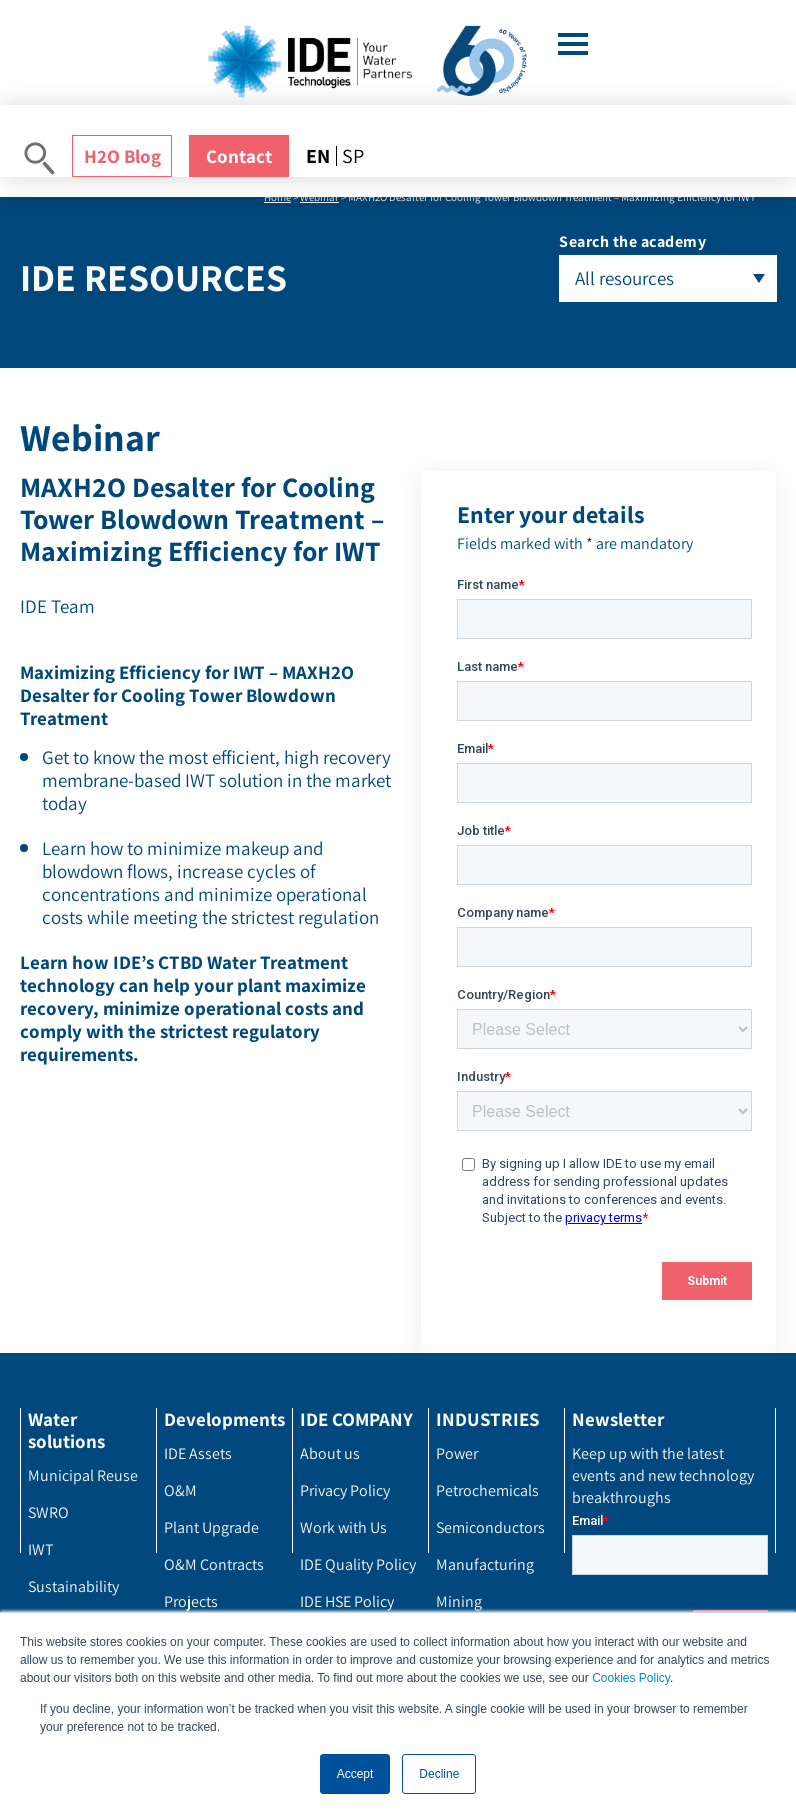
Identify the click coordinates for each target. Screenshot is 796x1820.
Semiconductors (490, 1527)
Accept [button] (355, 1774)
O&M (180, 1490)
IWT (41, 1549)
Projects (191, 1601)
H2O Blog (122, 156)
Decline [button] (439, 1774)
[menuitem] (321, 156)
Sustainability (73, 1586)
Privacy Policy (345, 1490)
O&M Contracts (214, 1564)
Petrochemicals (487, 1490)
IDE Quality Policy (358, 1564)
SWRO (48, 1512)
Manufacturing (485, 1564)
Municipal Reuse (83, 1475)
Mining (459, 1601)
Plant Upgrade (211, 1527)
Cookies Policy (631, 1679)
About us (330, 1453)
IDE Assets (198, 1453)
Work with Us (343, 1527)
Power (457, 1453)
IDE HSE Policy (347, 1601)
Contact (239, 156)
